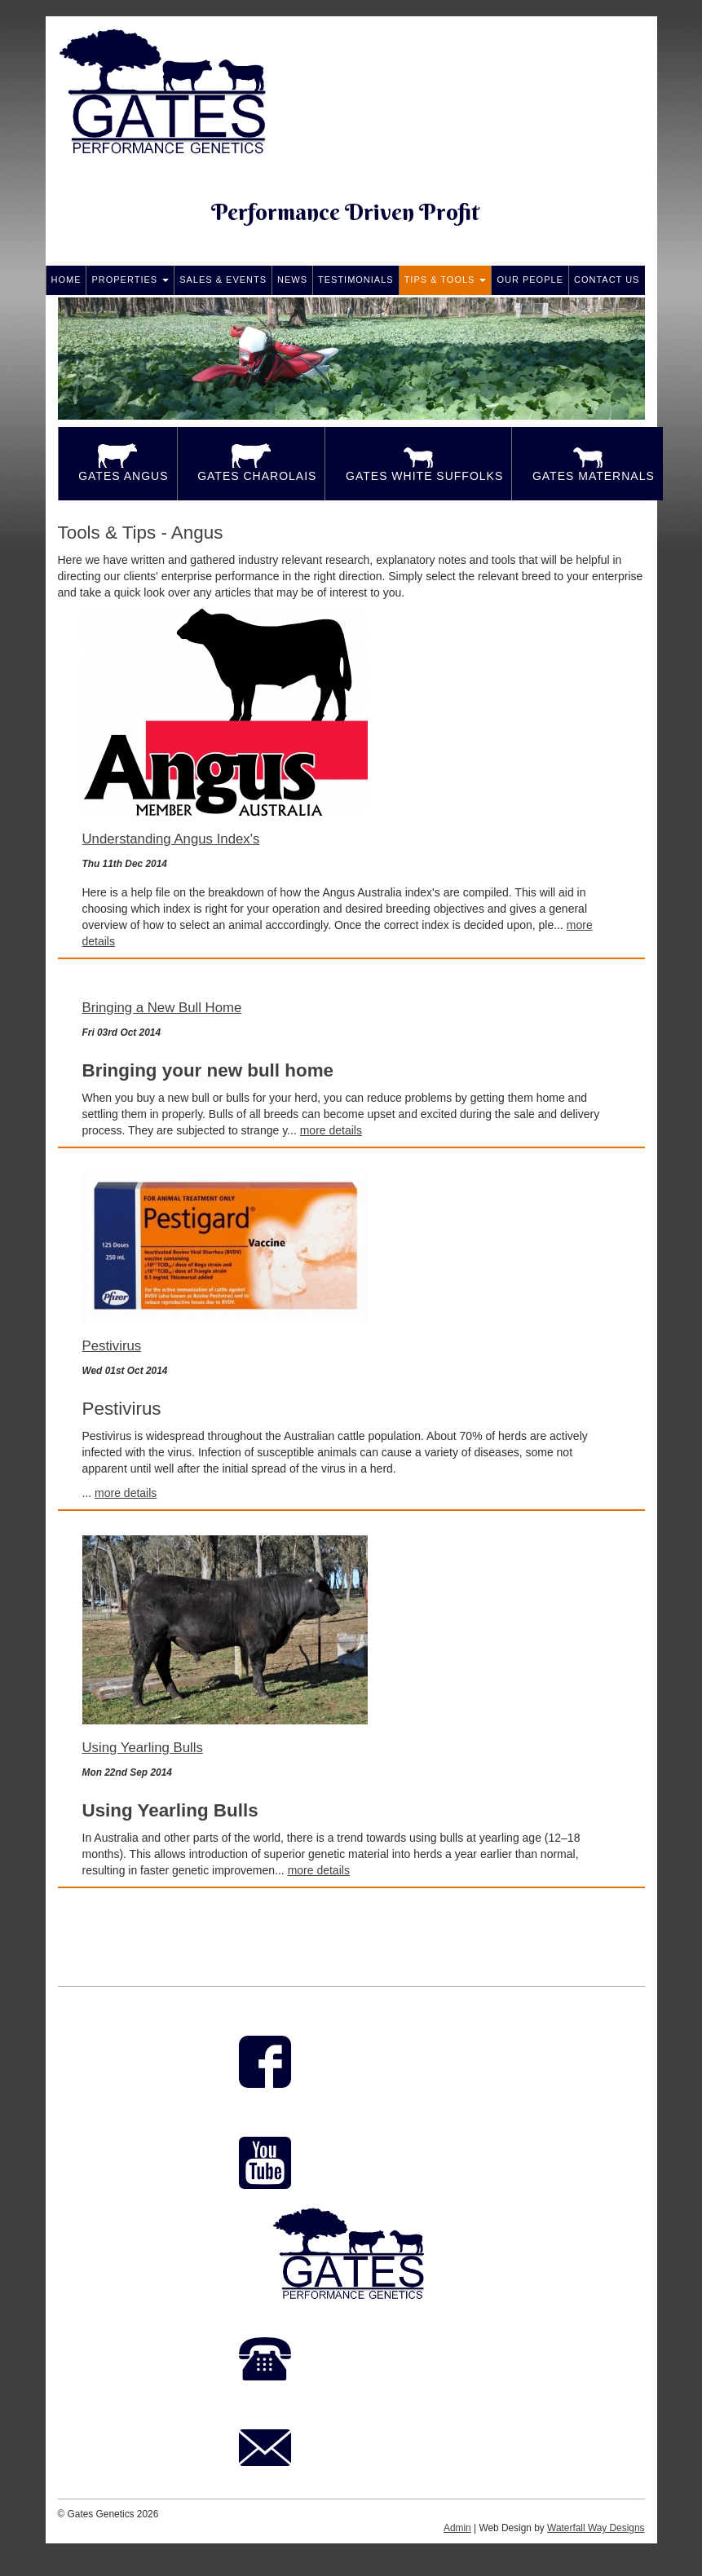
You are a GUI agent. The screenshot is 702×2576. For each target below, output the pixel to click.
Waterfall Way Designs (595, 2528)
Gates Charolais (251, 462)
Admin (457, 2528)
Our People (530, 279)
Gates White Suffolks (418, 462)
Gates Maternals (587, 462)
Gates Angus (118, 462)
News (292, 279)
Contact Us (607, 279)
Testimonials (356, 279)
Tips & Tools (445, 279)
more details (331, 1130)
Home (66, 279)
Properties (130, 279)
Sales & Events (223, 279)
